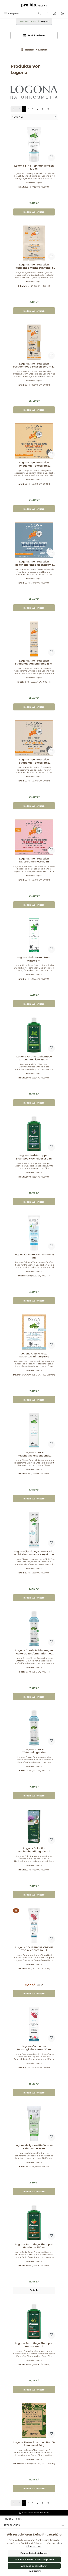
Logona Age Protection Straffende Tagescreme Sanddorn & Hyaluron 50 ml (34, 761)
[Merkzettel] (47, 13)
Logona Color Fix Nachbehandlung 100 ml (34, 1850)
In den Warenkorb (34, 212)
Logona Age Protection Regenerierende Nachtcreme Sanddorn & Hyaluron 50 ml (34, 563)
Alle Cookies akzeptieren (34, 2566)
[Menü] (12, 13)
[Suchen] (39, 13)
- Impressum (34, 2571)
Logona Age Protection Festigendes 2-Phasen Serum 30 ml (34, 365)
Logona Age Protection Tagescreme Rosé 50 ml (34, 860)
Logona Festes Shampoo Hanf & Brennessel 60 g (34, 2444)
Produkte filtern (34, 35)
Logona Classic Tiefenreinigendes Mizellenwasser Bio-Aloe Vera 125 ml (34, 1751)
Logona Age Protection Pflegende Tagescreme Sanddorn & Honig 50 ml (34, 464)
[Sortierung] (34, 117)
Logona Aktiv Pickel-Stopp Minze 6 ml (34, 959)
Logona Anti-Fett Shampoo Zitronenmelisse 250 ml (34, 1058)
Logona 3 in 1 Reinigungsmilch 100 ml (34, 167)
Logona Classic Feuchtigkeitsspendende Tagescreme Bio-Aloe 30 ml (34, 1454)
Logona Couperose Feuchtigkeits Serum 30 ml (34, 2048)
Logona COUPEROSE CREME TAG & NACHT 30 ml (34, 1949)
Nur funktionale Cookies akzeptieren (34, 2559)
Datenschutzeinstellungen (34, 2553)
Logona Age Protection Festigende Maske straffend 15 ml (34, 266)
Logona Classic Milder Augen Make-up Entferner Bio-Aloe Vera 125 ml (34, 1652)
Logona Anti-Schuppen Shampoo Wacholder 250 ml (34, 1157)
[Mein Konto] (55, 13)
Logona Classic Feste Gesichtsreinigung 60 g (34, 1355)
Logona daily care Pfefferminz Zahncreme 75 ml (34, 2147)
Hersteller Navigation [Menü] (34, 49)
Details (34, 2290)
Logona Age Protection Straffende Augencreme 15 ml (34, 662)
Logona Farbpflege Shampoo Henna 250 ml (34, 2345)
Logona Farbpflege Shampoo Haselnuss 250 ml (34, 2246)
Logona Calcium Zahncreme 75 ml (34, 1256)
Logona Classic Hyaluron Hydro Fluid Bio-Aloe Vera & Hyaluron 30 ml (34, 1553)
